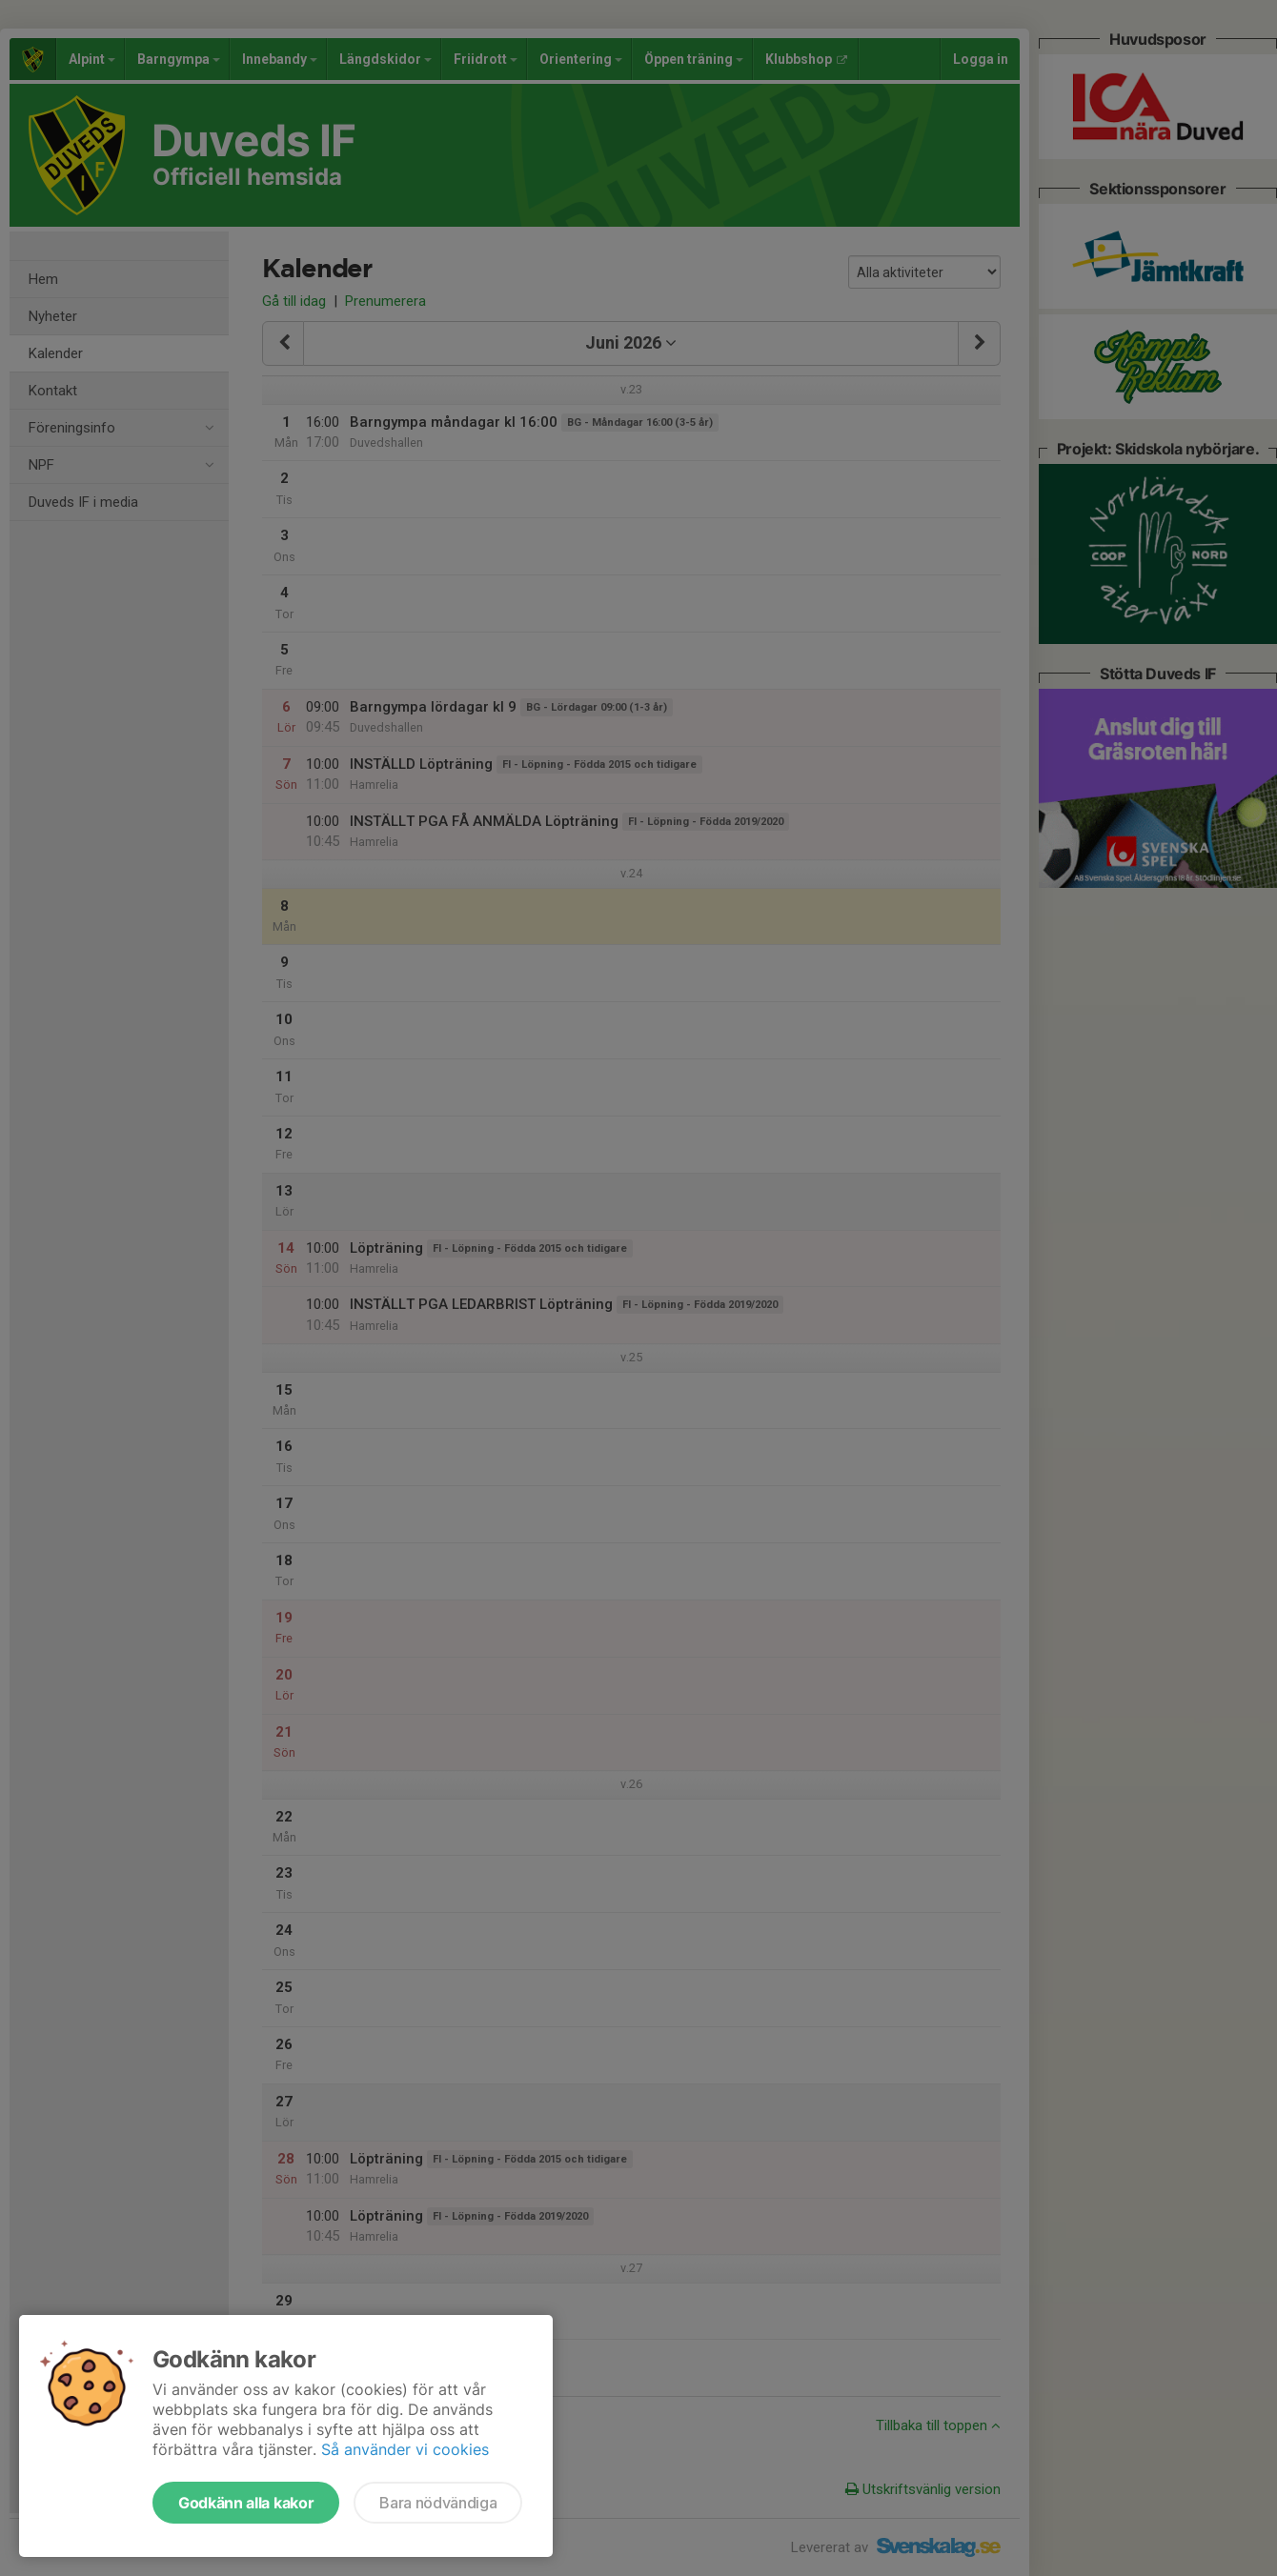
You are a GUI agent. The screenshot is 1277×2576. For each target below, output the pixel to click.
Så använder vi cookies (405, 2449)
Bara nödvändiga (438, 2502)
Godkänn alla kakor (246, 2502)
